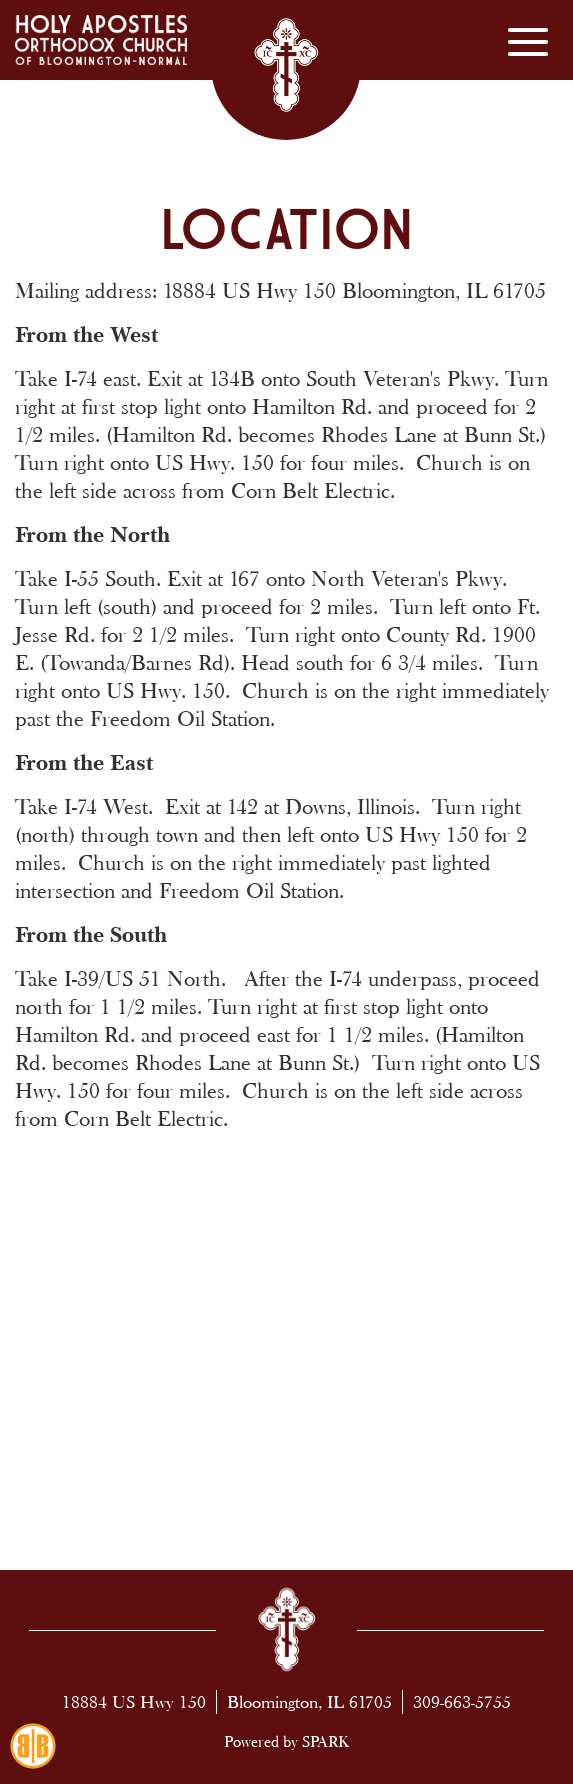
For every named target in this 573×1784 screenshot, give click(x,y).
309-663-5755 (462, 1702)
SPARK (325, 1741)
